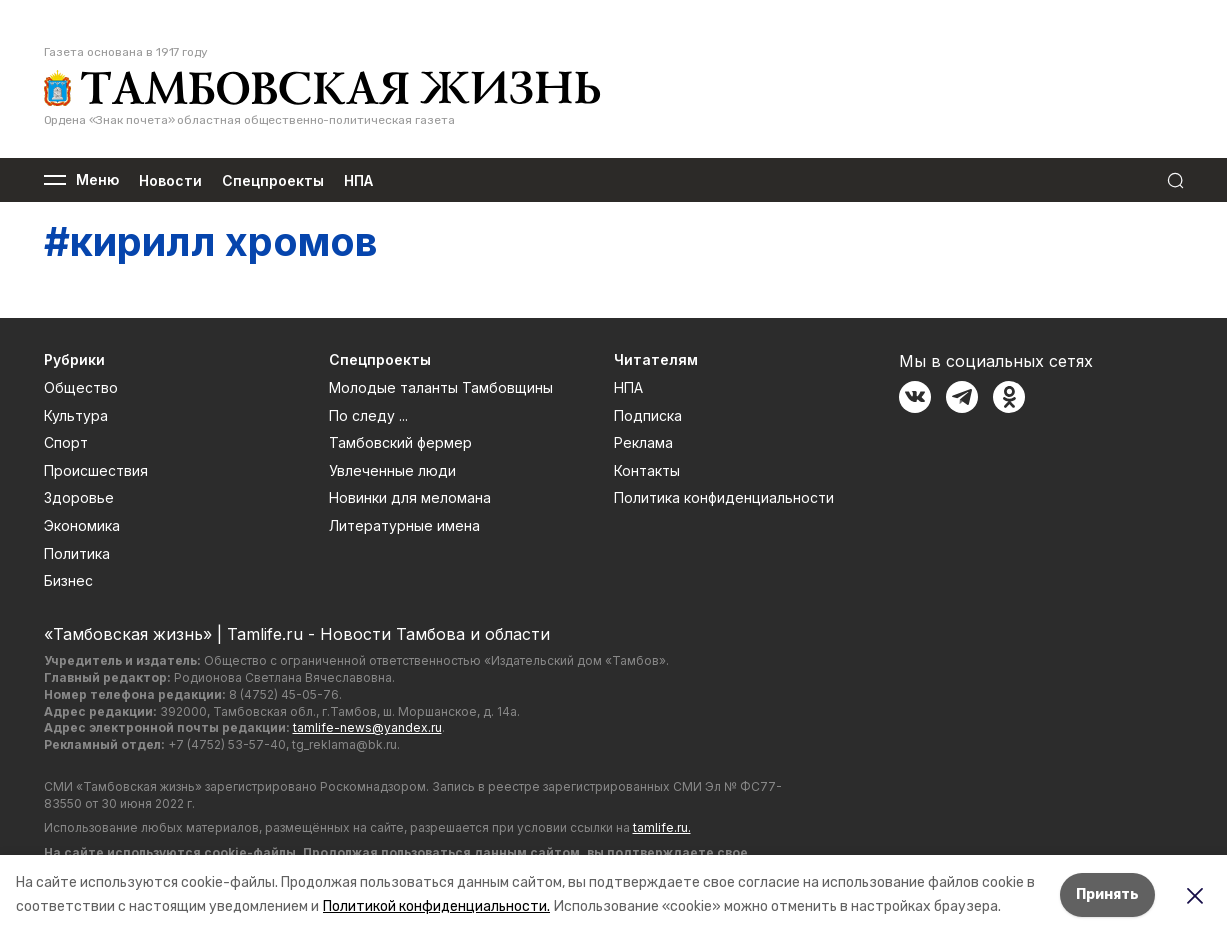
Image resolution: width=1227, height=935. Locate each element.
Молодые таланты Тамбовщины (441, 387)
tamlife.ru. (662, 827)
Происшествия (96, 470)
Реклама (643, 442)
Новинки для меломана (410, 497)
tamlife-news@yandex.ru (367, 727)
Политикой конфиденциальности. (436, 906)
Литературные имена (404, 525)
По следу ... (368, 415)
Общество (81, 387)
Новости (170, 180)
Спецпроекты (273, 180)
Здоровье (79, 497)
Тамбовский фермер (400, 442)
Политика (77, 553)
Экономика (82, 525)
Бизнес (68, 580)
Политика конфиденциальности (724, 497)
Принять (1107, 894)
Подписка (648, 415)
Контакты (647, 470)
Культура (76, 415)
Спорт (66, 442)
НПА (358, 180)
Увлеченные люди (392, 470)
